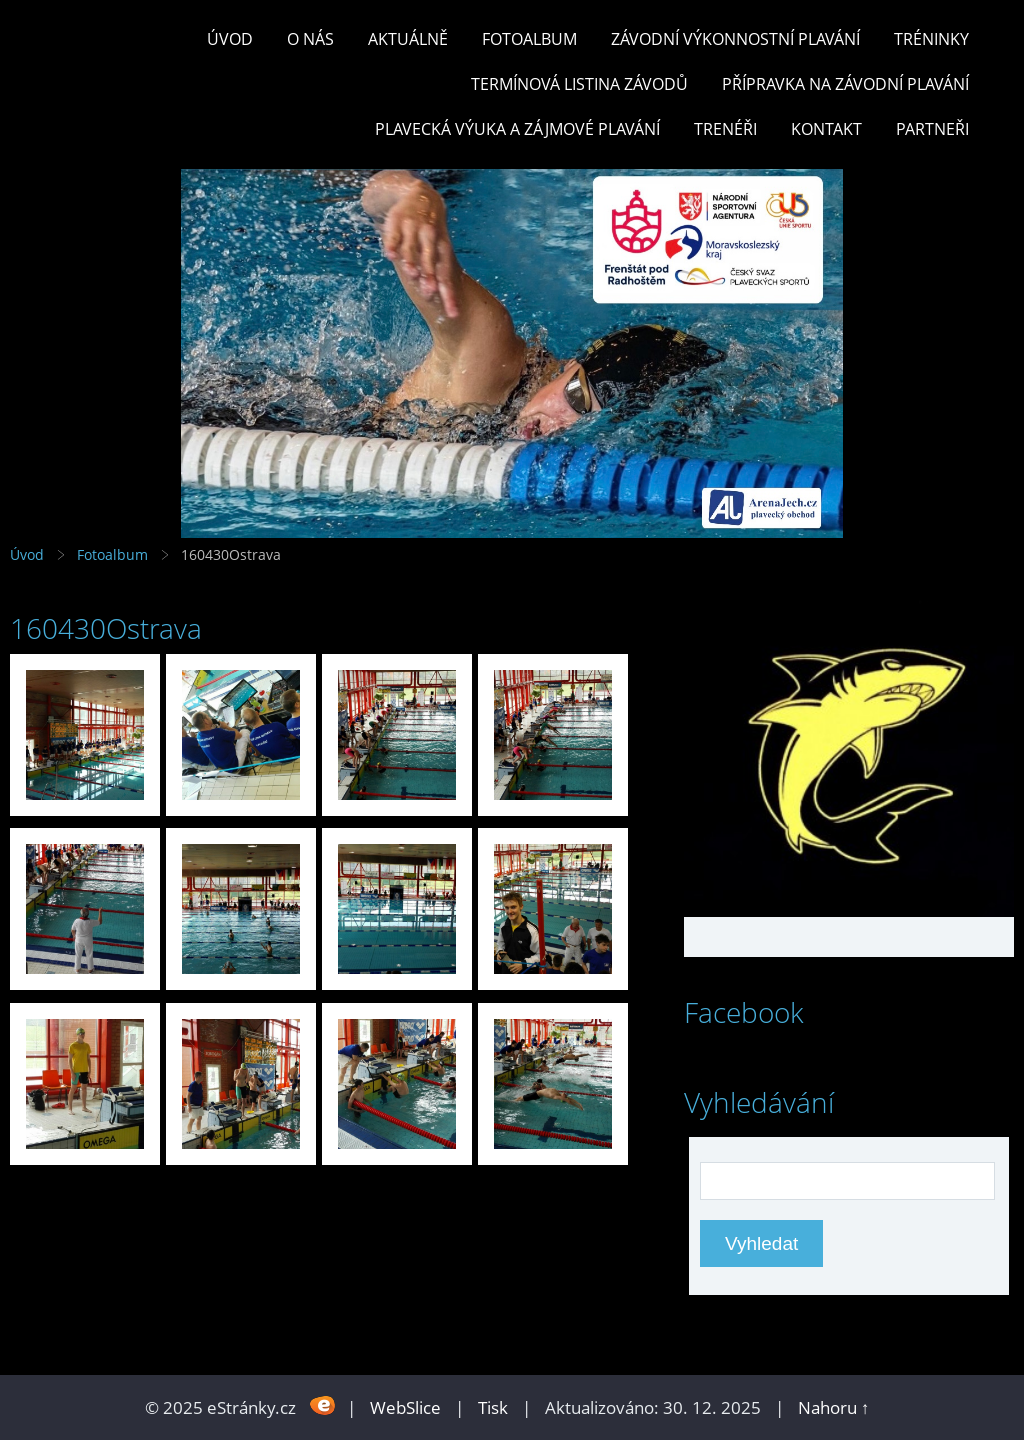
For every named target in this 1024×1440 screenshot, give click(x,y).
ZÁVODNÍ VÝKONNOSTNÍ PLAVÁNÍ (735, 39)
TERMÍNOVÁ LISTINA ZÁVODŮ (579, 84)
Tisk (493, 1407)
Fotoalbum (529, 39)
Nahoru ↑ (834, 1407)
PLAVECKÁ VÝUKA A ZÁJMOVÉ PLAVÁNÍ (517, 129)
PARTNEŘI (932, 129)
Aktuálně (408, 39)
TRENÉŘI (725, 129)
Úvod (230, 39)
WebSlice (405, 1407)
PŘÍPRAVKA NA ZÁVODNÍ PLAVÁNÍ (845, 84)
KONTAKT (826, 129)
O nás (310, 39)
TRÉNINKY (931, 39)
